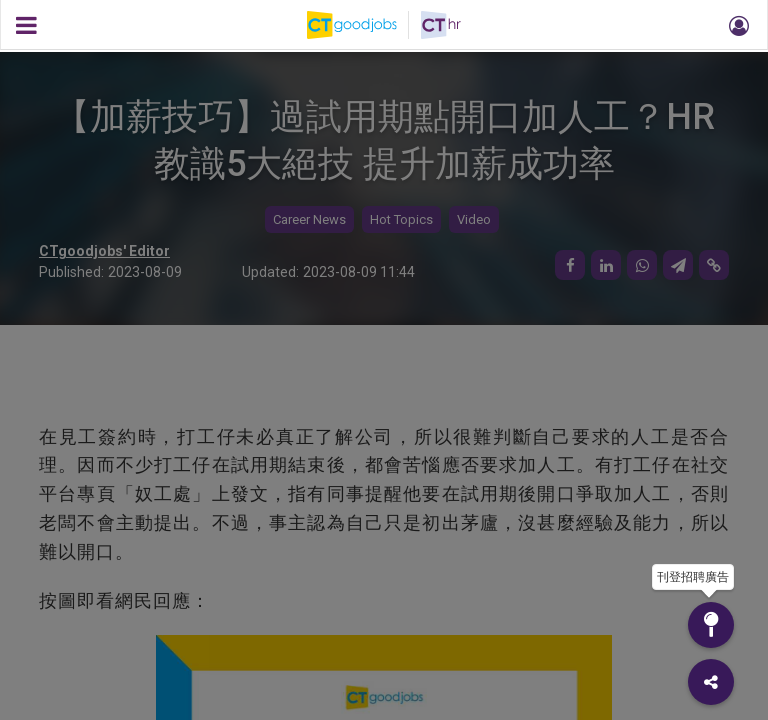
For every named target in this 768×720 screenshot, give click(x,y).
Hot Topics (401, 219)
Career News (309, 219)
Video (474, 219)
